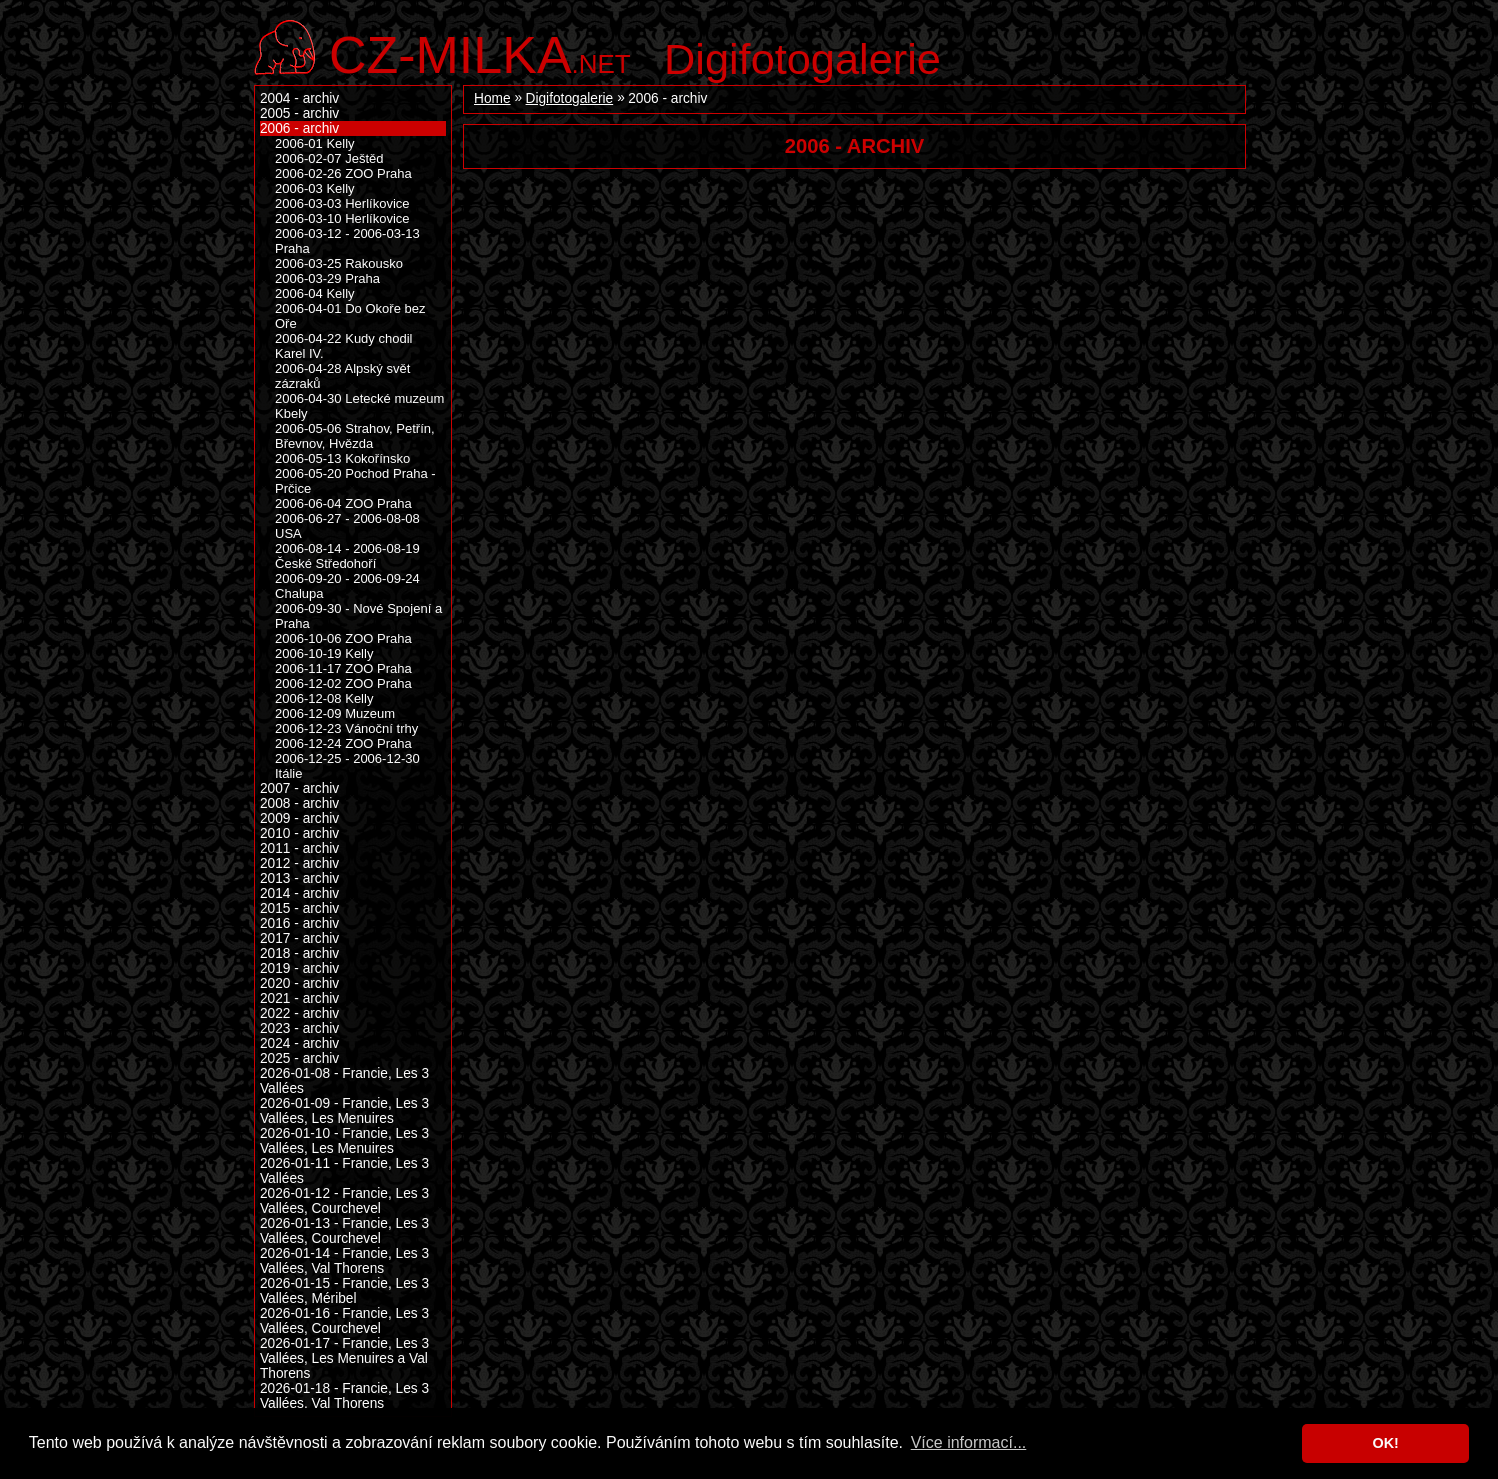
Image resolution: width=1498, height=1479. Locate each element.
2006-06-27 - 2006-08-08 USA (347, 526)
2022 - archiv (299, 1013)
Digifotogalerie (802, 59)
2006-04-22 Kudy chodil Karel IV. (343, 346)
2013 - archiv (299, 878)
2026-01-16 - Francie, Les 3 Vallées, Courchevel (344, 1321)
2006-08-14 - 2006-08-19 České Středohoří (347, 556)
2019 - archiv (299, 968)
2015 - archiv (299, 908)
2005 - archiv (299, 113)
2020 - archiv (299, 983)
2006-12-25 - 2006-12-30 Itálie (347, 766)
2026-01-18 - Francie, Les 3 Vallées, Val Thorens (344, 1396)
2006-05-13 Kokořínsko (342, 458)
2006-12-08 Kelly (324, 698)
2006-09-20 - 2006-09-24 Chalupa (347, 586)
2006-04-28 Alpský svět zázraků (342, 376)
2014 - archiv (299, 893)
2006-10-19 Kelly (324, 653)
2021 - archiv (299, 998)
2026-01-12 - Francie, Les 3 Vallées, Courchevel (344, 1201)
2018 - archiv (299, 953)
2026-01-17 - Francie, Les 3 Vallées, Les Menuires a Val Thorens (344, 1358)
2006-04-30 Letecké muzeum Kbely (359, 406)
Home (492, 98)
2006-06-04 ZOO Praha (343, 503)
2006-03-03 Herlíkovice (342, 203)
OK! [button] (1385, 1443)
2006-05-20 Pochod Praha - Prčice (355, 481)
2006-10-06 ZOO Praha (343, 638)
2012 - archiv (299, 863)
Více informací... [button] (969, 1442)
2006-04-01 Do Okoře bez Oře (350, 316)
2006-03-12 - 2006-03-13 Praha (347, 241)
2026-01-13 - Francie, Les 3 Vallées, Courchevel (344, 1231)
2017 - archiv (299, 938)
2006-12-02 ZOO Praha (343, 683)
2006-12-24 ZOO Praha (343, 743)
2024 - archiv (299, 1043)
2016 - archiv (299, 923)
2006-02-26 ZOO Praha (343, 173)
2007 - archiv (299, 788)
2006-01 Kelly (315, 143)
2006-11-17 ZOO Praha (343, 668)
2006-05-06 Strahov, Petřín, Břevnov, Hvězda (355, 436)
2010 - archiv (299, 833)
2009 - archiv (299, 818)
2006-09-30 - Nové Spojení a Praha (358, 616)
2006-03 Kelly (315, 188)
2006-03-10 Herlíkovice (342, 218)
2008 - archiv (299, 803)
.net (480, 52)
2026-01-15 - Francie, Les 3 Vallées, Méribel (344, 1291)
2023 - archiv (299, 1028)
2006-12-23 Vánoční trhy (346, 728)
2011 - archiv (299, 848)
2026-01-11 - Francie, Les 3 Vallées (344, 1171)
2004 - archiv (299, 98)
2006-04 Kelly (315, 293)
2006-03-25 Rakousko (339, 263)
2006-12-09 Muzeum (335, 713)
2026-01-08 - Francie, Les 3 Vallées (344, 1081)
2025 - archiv (299, 1058)
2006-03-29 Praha (327, 278)
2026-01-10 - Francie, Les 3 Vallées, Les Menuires (344, 1141)
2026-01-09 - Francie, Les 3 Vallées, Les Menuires (344, 1111)
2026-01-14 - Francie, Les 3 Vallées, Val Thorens (344, 1261)
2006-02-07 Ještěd (329, 158)
